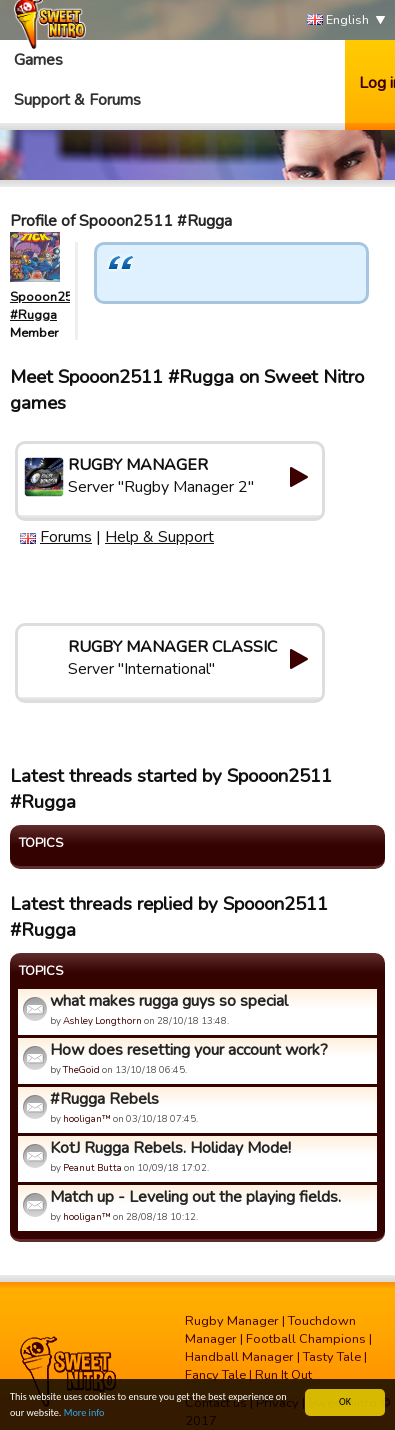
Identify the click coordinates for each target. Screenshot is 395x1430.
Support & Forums (77, 100)
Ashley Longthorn (102, 1020)
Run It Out (283, 1375)
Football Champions (306, 1339)
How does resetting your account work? (189, 1050)
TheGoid (81, 1069)
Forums (66, 537)
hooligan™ (87, 1118)
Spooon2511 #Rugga (49, 306)
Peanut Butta (92, 1167)
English (338, 20)
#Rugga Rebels (104, 1099)
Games (38, 60)
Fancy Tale (215, 1375)
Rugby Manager (232, 1321)
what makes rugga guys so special (169, 1001)
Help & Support (159, 537)
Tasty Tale (332, 1357)
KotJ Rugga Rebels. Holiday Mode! (170, 1148)
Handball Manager (239, 1357)
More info (84, 1413)
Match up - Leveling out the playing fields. (195, 1197)
